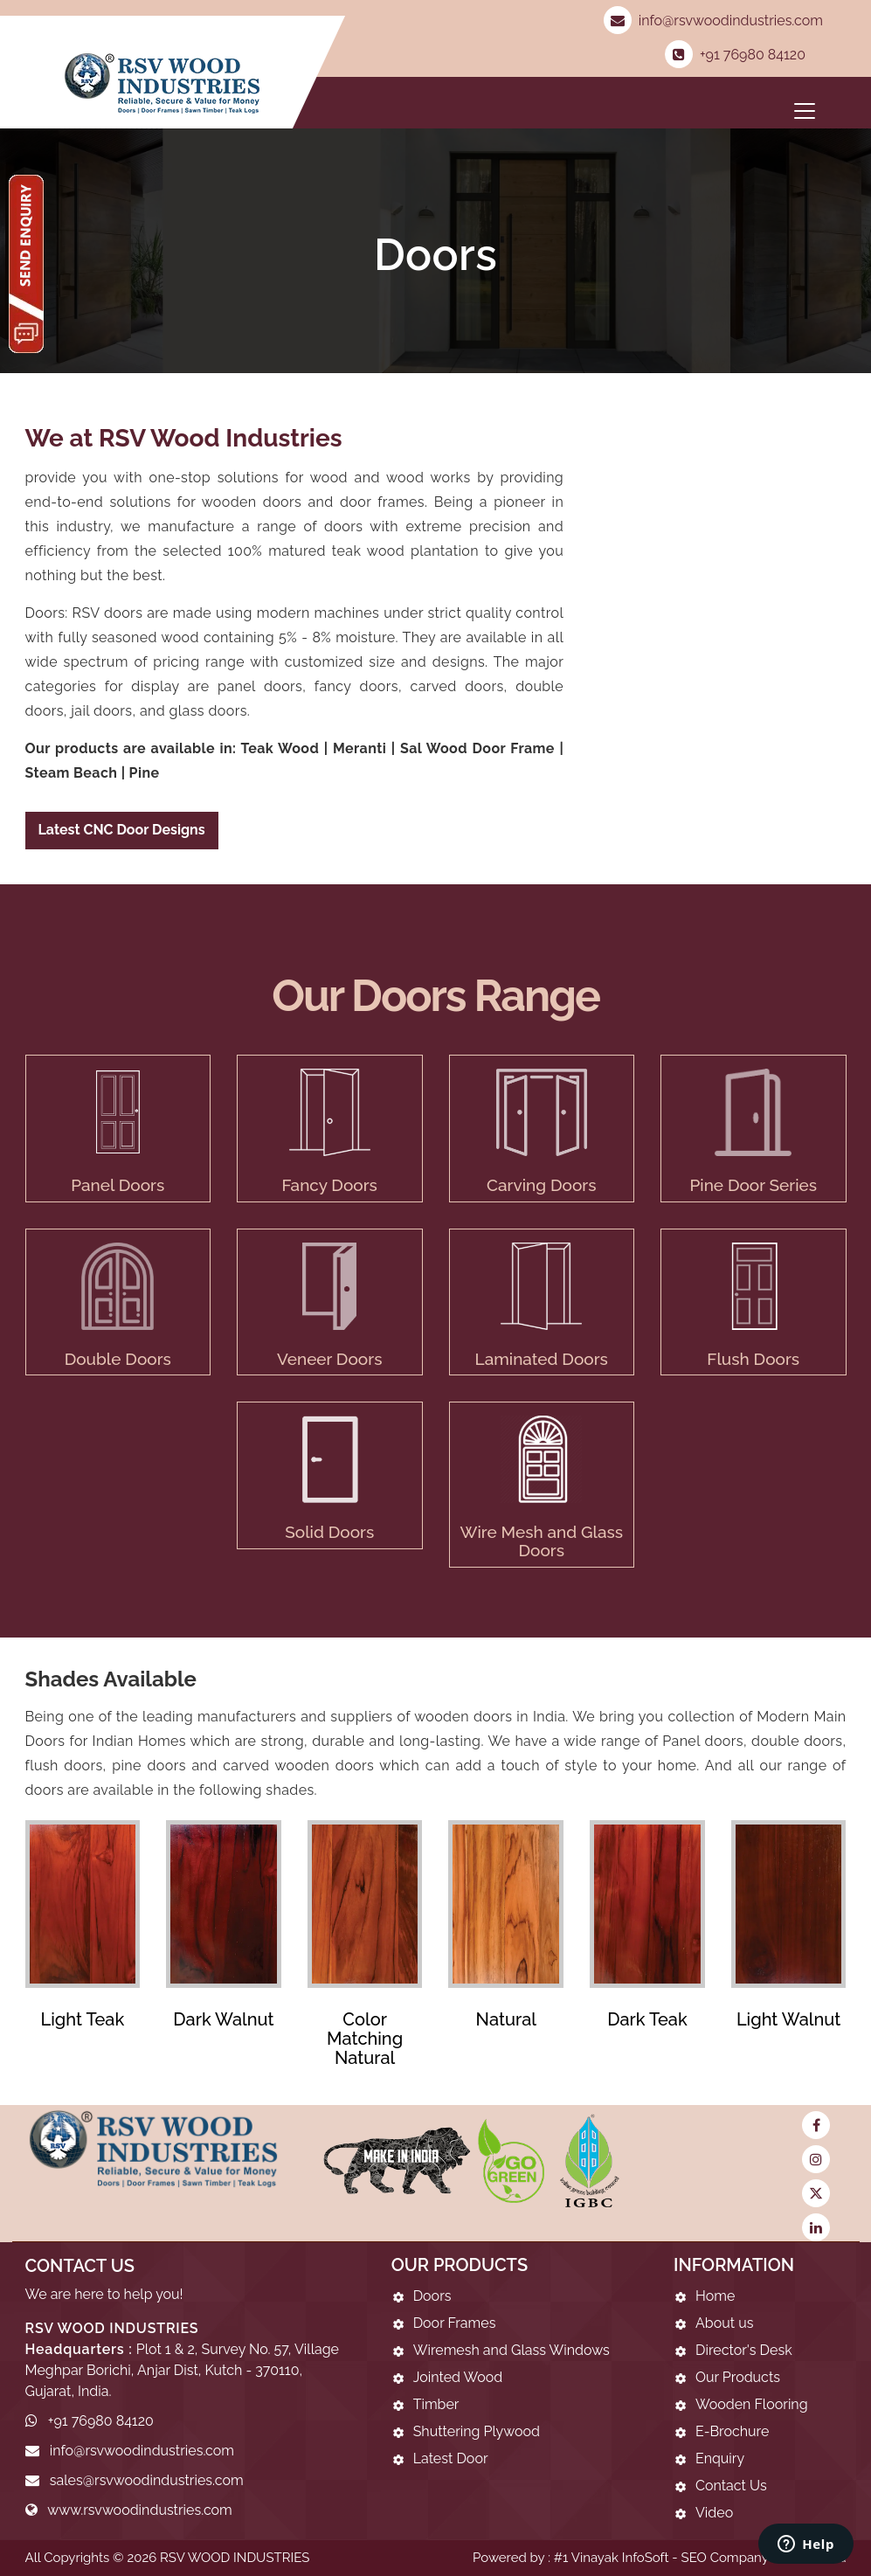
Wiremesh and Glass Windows (511, 2350)
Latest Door (450, 2458)
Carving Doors (541, 1185)
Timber (436, 2404)
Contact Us (731, 2485)
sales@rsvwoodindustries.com (147, 2480)
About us (724, 2323)
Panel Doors (117, 1185)
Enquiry (719, 2458)
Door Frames (454, 2323)
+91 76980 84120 (735, 54)
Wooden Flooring (751, 2404)
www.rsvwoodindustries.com (139, 2510)
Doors (432, 2296)
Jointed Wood (458, 2377)
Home (715, 2296)
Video (714, 2512)
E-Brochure (732, 2431)
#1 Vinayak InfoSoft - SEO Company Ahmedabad (700, 2558)
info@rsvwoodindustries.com (713, 20)
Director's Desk (743, 2350)
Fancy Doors (329, 1185)
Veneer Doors (329, 1358)
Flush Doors (753, 1358)
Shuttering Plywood (476, 2431)
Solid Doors (329, 1531)
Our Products (737, 2377)
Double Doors (118, 1358)
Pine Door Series (753, 1185)
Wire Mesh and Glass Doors (541, 1541)
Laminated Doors (541, 1358)
